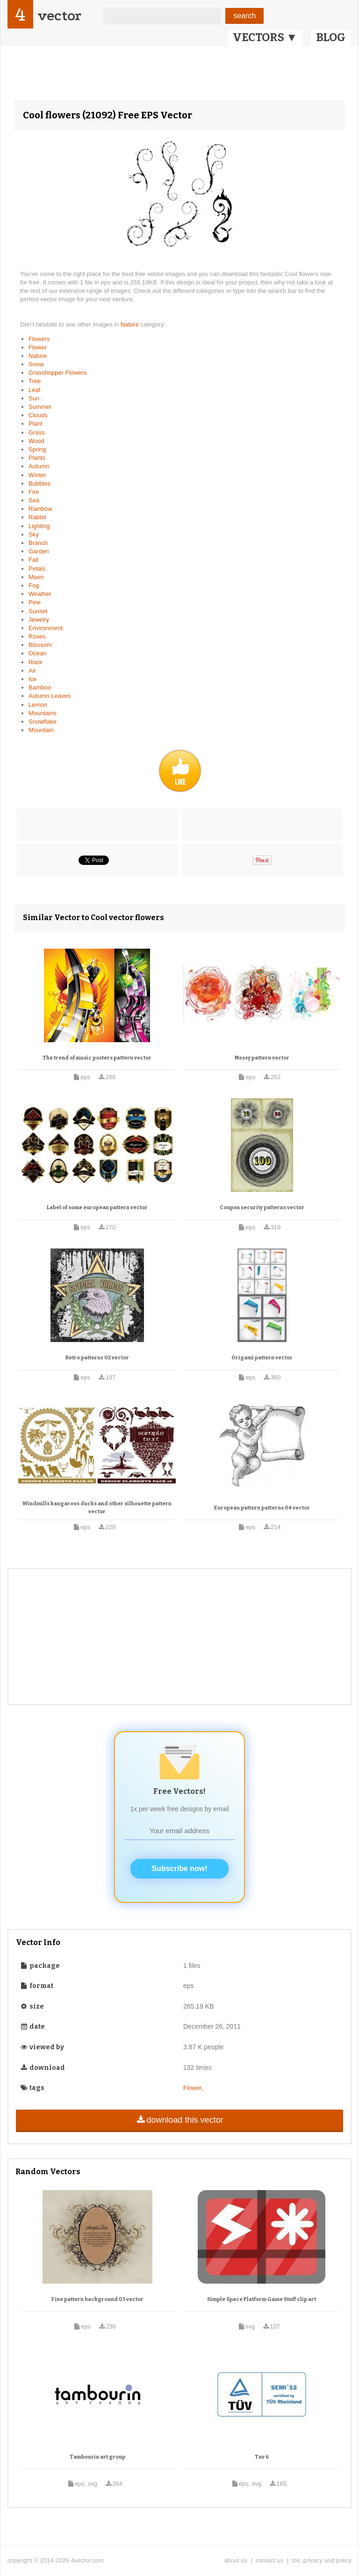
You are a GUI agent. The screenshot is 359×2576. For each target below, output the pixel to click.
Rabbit (37, 517)
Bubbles (39, 483)
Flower (38, 347)
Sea (34, 500)
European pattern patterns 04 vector (262, 1508)
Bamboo (40, 687)
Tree (35, 381)
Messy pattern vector (262, 1058)
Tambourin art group (97, 2457)
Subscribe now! (179, 1868)
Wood (36, 440)
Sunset (38, 611)
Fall (33, 559)
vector (59, 15)
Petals (37, 568)
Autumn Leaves (50, 695)
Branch (38, 542)
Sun (34, 398)
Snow (36, 364)
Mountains (43, 713)
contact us (269, 2560)
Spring (37, 449)
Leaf (34, 389)
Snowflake (43, 721)
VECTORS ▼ (265, 37)
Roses (37, 636)
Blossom (40, 644)
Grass (37, 432)
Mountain (41, 729)
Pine (35, 602)
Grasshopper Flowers (57, 372)
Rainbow (40, 508)
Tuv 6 (262, 2457)
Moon (36, 577)
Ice (32, 678)
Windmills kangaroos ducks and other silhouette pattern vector (97, 1508)
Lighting (39, 526)
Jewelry (39, 619)
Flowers (39, 338)
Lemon (38, 704)
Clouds (38, 415)
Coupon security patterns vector (262, 1208)
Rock (36, 662)
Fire (34, 491)
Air (32, 670)
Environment (46, 627)
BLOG (330, 37)
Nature (131, 324)
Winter (37, 475)
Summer (40, 406)
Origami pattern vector (262, 1358)
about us (235, 2560)
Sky (34, 534)
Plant (36, 423)
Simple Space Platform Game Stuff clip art (261, 2299)
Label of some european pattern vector (97, 1208)
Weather (40, 593)
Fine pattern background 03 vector (97, 2299)
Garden (39, 551)
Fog (34, 585)
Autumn (39, 466)
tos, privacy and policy (322, 2560)
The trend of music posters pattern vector (97, 1058)
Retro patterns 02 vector (97, 1358)
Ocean (37, 653)
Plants (37, 457)
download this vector (179, 2120)
